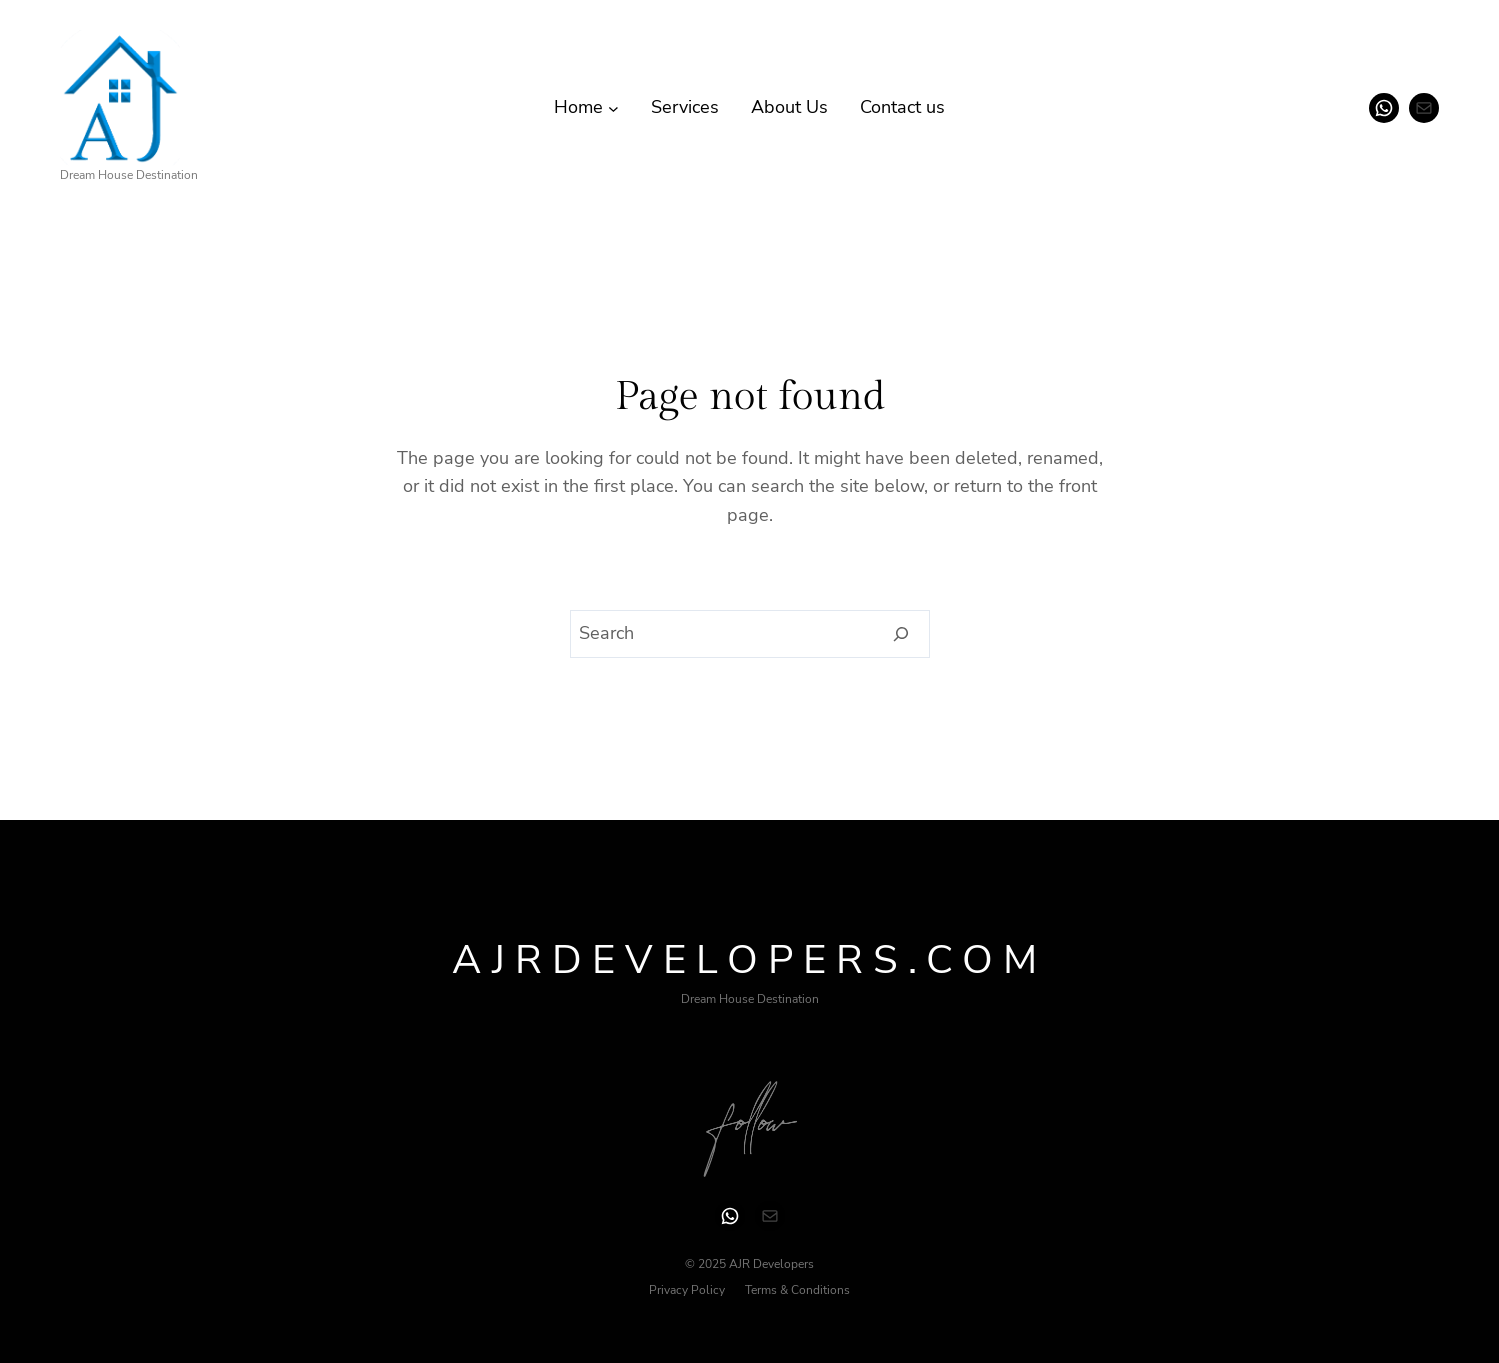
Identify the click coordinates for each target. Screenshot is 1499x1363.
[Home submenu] (613, 107)
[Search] (901, 634)
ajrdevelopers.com (749, 960)
